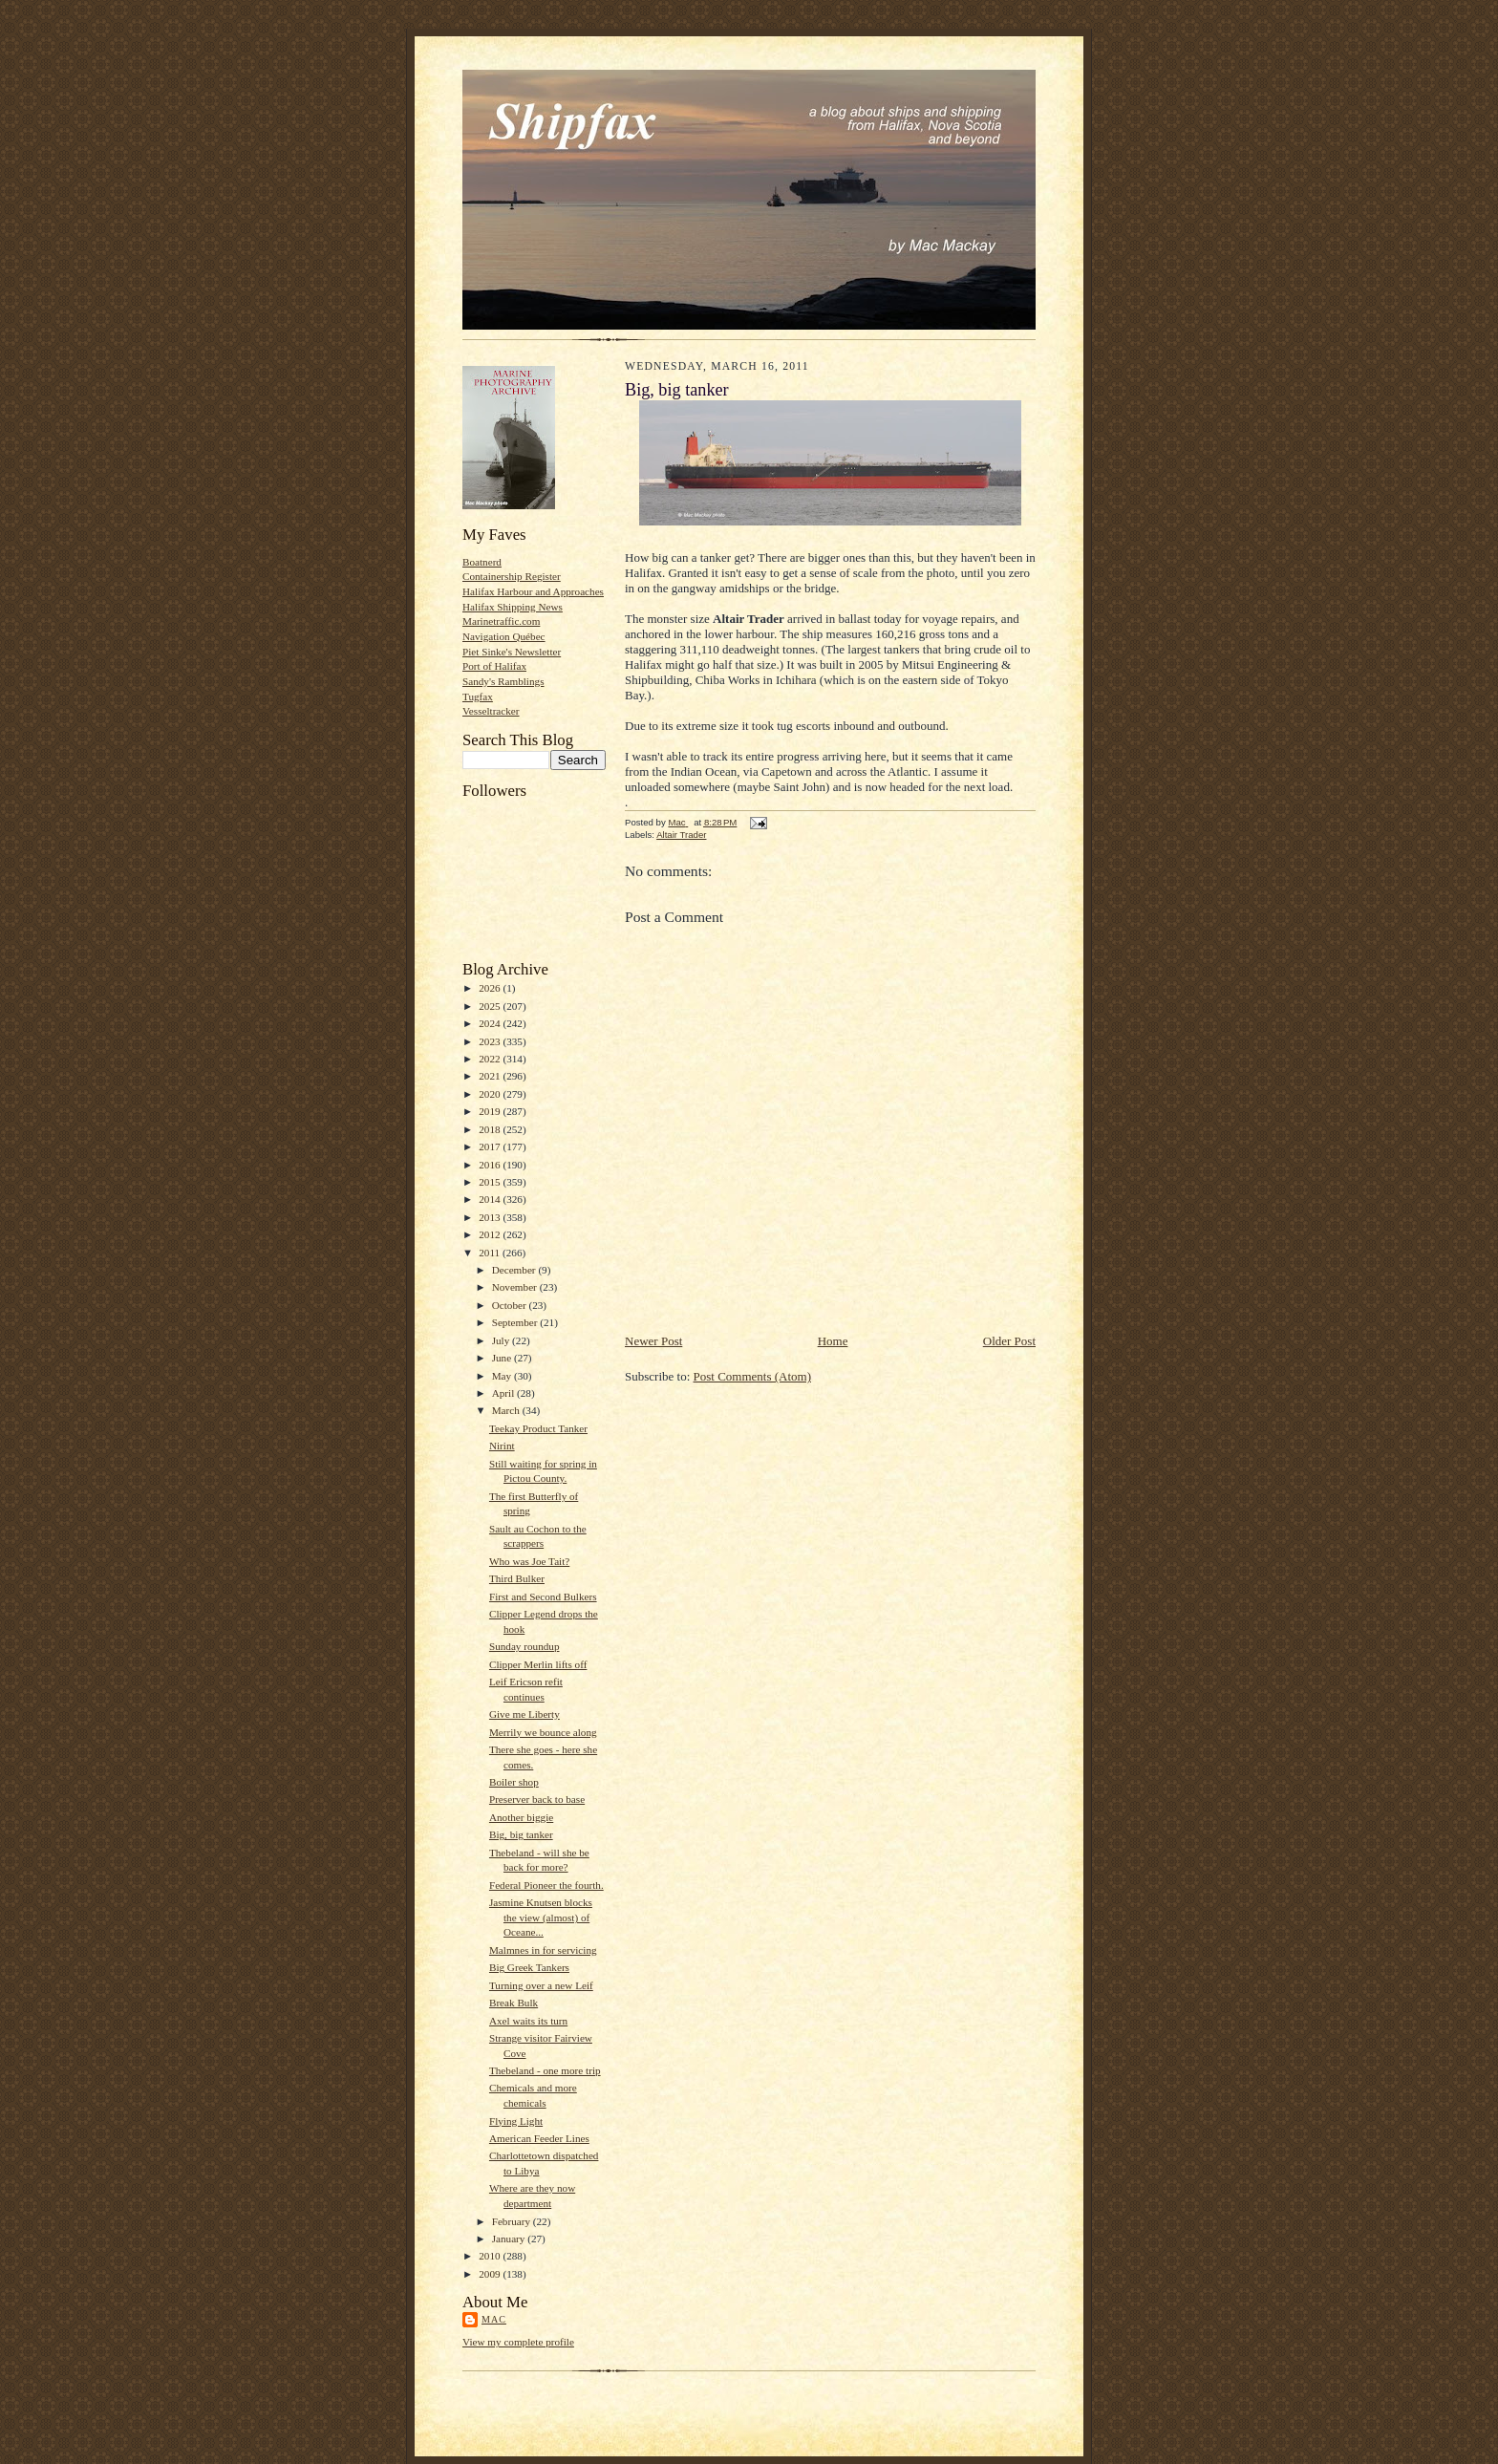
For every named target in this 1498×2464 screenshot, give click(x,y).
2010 (491, 2255)
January (510, 2238)
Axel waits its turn (528, 2020)
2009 (491, 2274)
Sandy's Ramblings (503, 681)
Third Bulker (517, 1578)
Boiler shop (514, 1782)
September (516, 1322)
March (507, 1410)
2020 (491, 1094)
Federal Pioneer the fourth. (546, 1885)
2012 (491, 1234)
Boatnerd (482, 562)
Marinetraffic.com (501, 621)
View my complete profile (518, 2341)
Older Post (1009, 1341)
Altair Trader (681, 834)
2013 (491, 1217)
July (502, 1340)
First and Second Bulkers (543, 1596)
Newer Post (653, 1341)
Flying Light (516, 2121)
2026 (491, 988)
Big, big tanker (521, 1834)
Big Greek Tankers (529, 1967)
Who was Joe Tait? (529, 1561)
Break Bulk (513, 2002)
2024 (491, 1023)
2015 (491, 1182)
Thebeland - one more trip (545, 2070)
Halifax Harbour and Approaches (533, 591)
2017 (491, 1146)
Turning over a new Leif (541, 1985)
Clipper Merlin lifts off (538, 1664)
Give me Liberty (524, 1714)
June (503, 1357)
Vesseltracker (491, 711)
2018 (491, 1129)
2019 (491, 1111)
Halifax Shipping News (512, 606)
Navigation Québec (504, 636)
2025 (491, 1006)
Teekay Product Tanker (538, 1428)
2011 (491, 1252)
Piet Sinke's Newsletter (511, 651)
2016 (491, 1164)
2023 (491, 1041)
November (516, 1287)
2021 (491, 1076)
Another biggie (521, 1817)
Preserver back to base (537, 1799)
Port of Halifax (494, 666)
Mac (494, 2319)
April (504, 1393)
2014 (491, 1199)
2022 (491, 1058)
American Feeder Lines (539, 2138)
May (503, 1376)
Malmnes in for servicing (543, 1950)
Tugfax (477, 696)
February (512, 2221)
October (510, 1305)
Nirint (502, 1445)
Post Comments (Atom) (753, 1376)
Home (833, 1341)
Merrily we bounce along (543, 1732)
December (515, 1269)
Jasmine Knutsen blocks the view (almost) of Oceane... (540, 1917)
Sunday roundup (524, 1646)
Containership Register (511, 576)
